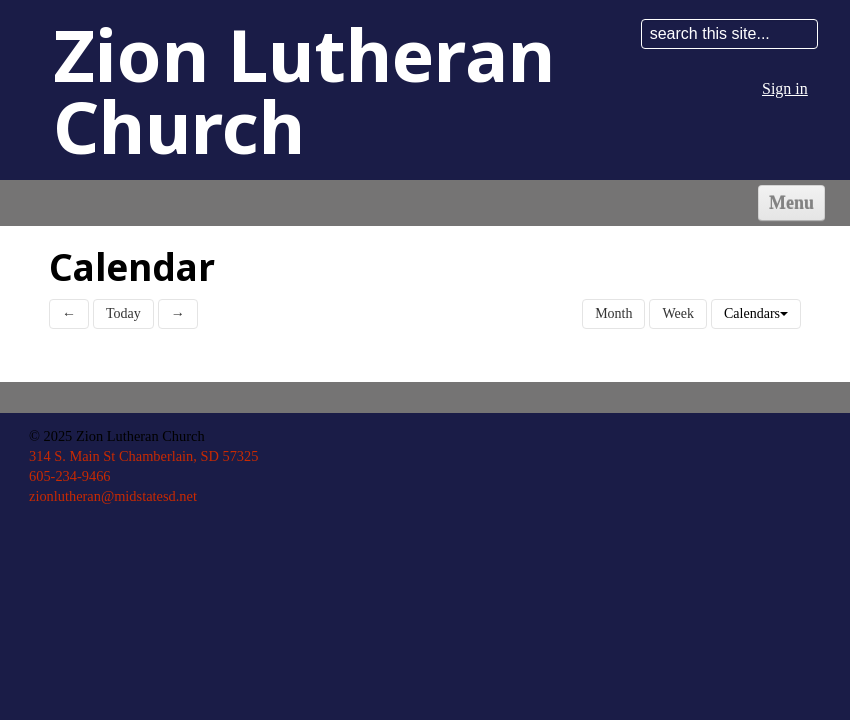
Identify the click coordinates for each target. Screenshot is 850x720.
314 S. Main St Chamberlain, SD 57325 (143, 456)
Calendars (756, 313)
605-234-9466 (70, 476)
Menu (791, 203)
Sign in (785, 88)
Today (123, 313)
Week (678, 313)
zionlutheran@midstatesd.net (113, 496)
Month (613, 313)
